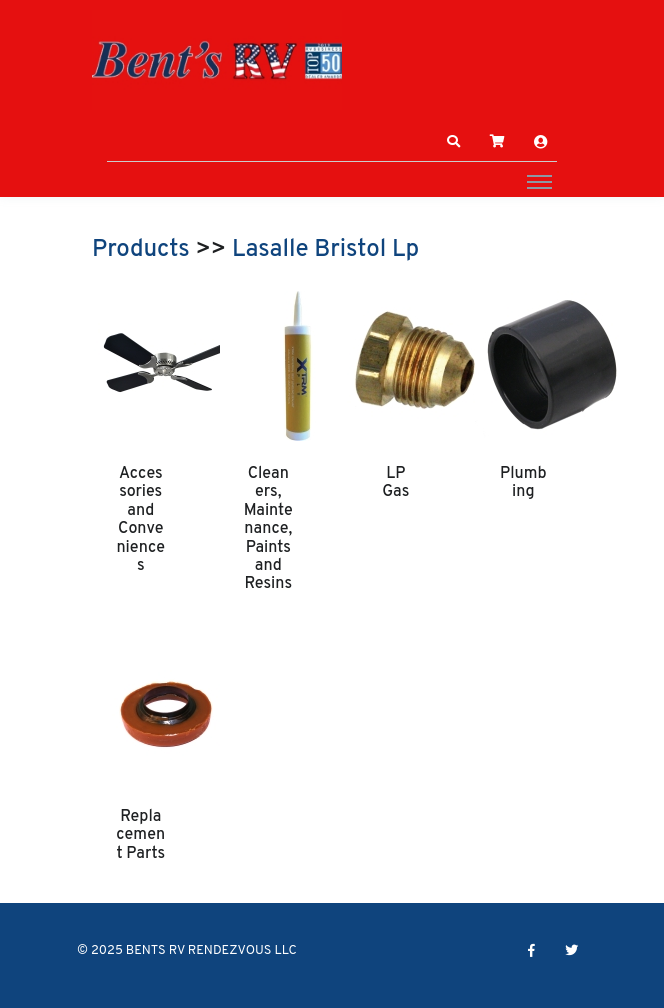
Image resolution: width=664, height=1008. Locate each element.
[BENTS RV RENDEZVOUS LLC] (217, 60)
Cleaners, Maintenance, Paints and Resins (268, 529)
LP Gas (395, 483)
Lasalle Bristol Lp (325, 250)
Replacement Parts (140, 835)
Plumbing (523, 483)
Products (141, 250)
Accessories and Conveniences (140, 520)
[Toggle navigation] (539, 181)
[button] (454, 142)
